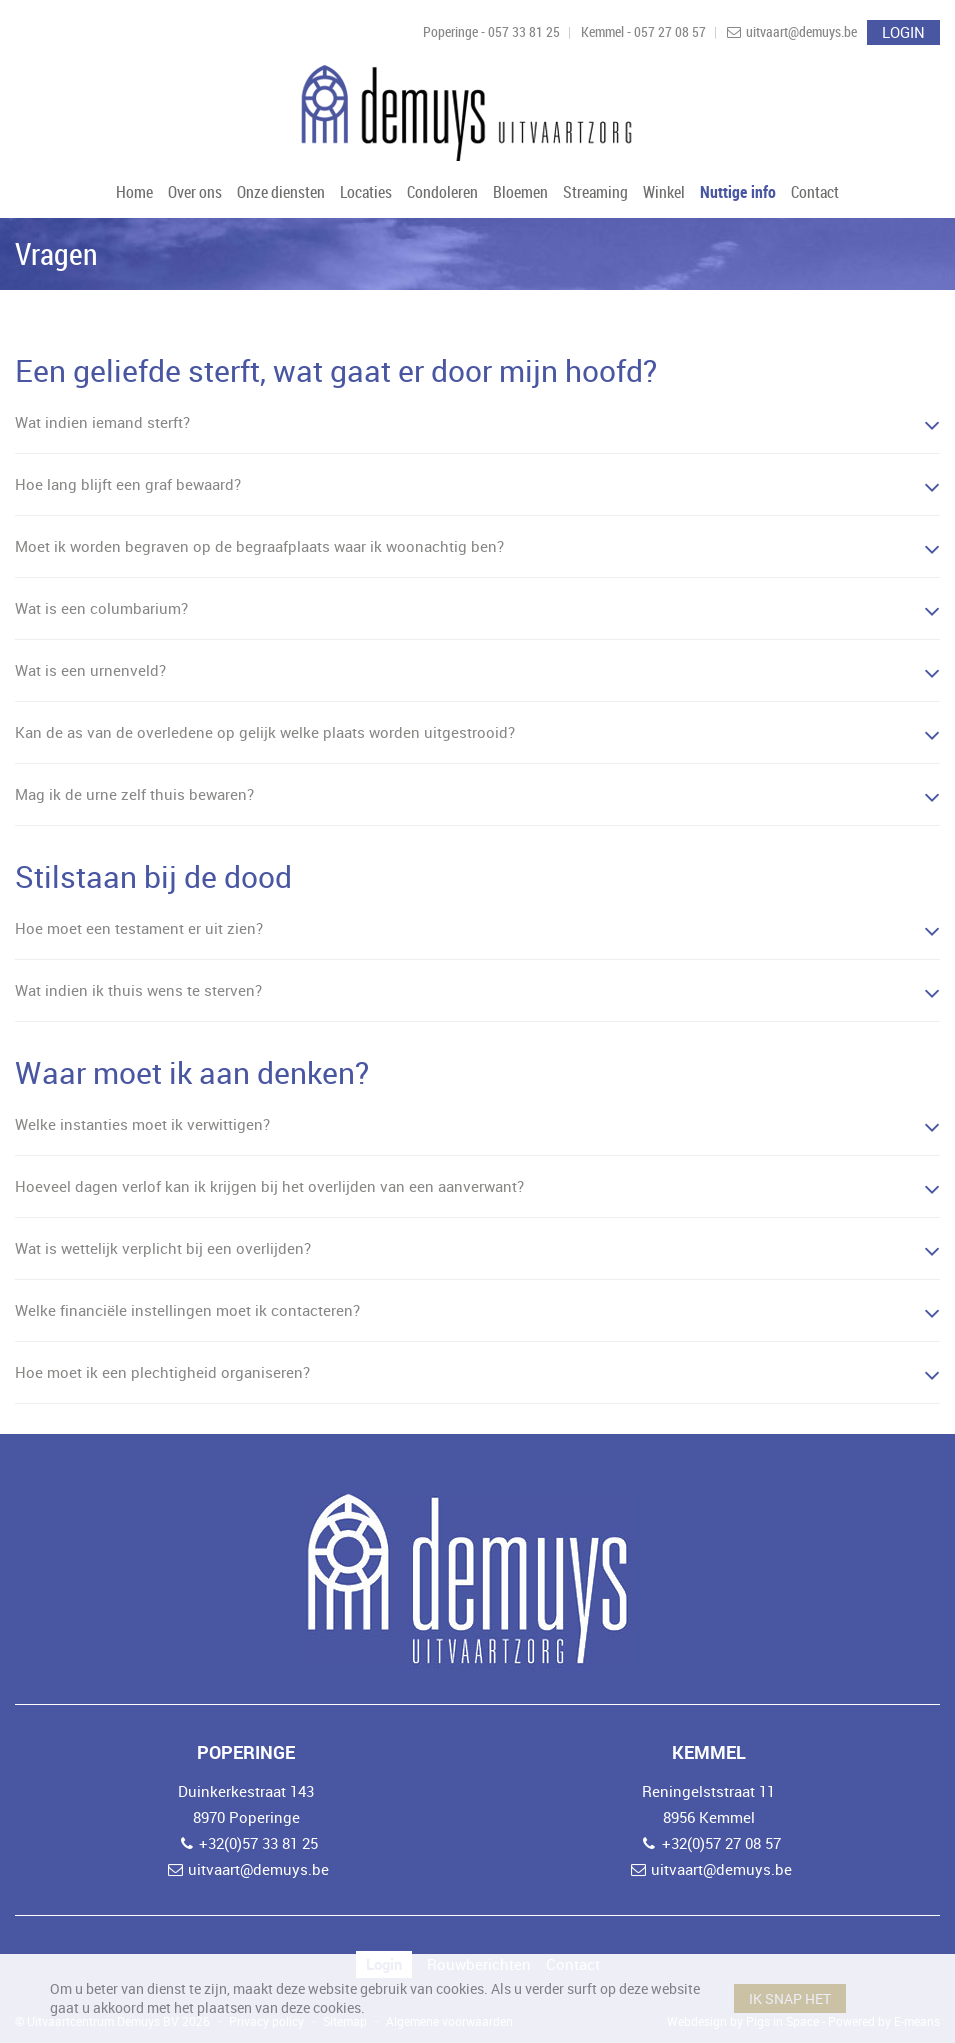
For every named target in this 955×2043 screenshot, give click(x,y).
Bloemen (520, 192)
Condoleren (442, 192)
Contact (815, 192)
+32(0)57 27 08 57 (721, 1843)
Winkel (664, 192)
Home (134, 192)
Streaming (595, 192)
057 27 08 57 (670, 31)
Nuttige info (738, 192)
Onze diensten (281, 192)
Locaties (366, 192)
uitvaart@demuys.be (801, 31)
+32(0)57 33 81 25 (258, 1843)
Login (903, 32)
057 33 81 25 (524, 31)
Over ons (195, 192)
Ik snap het (790, 1998)
